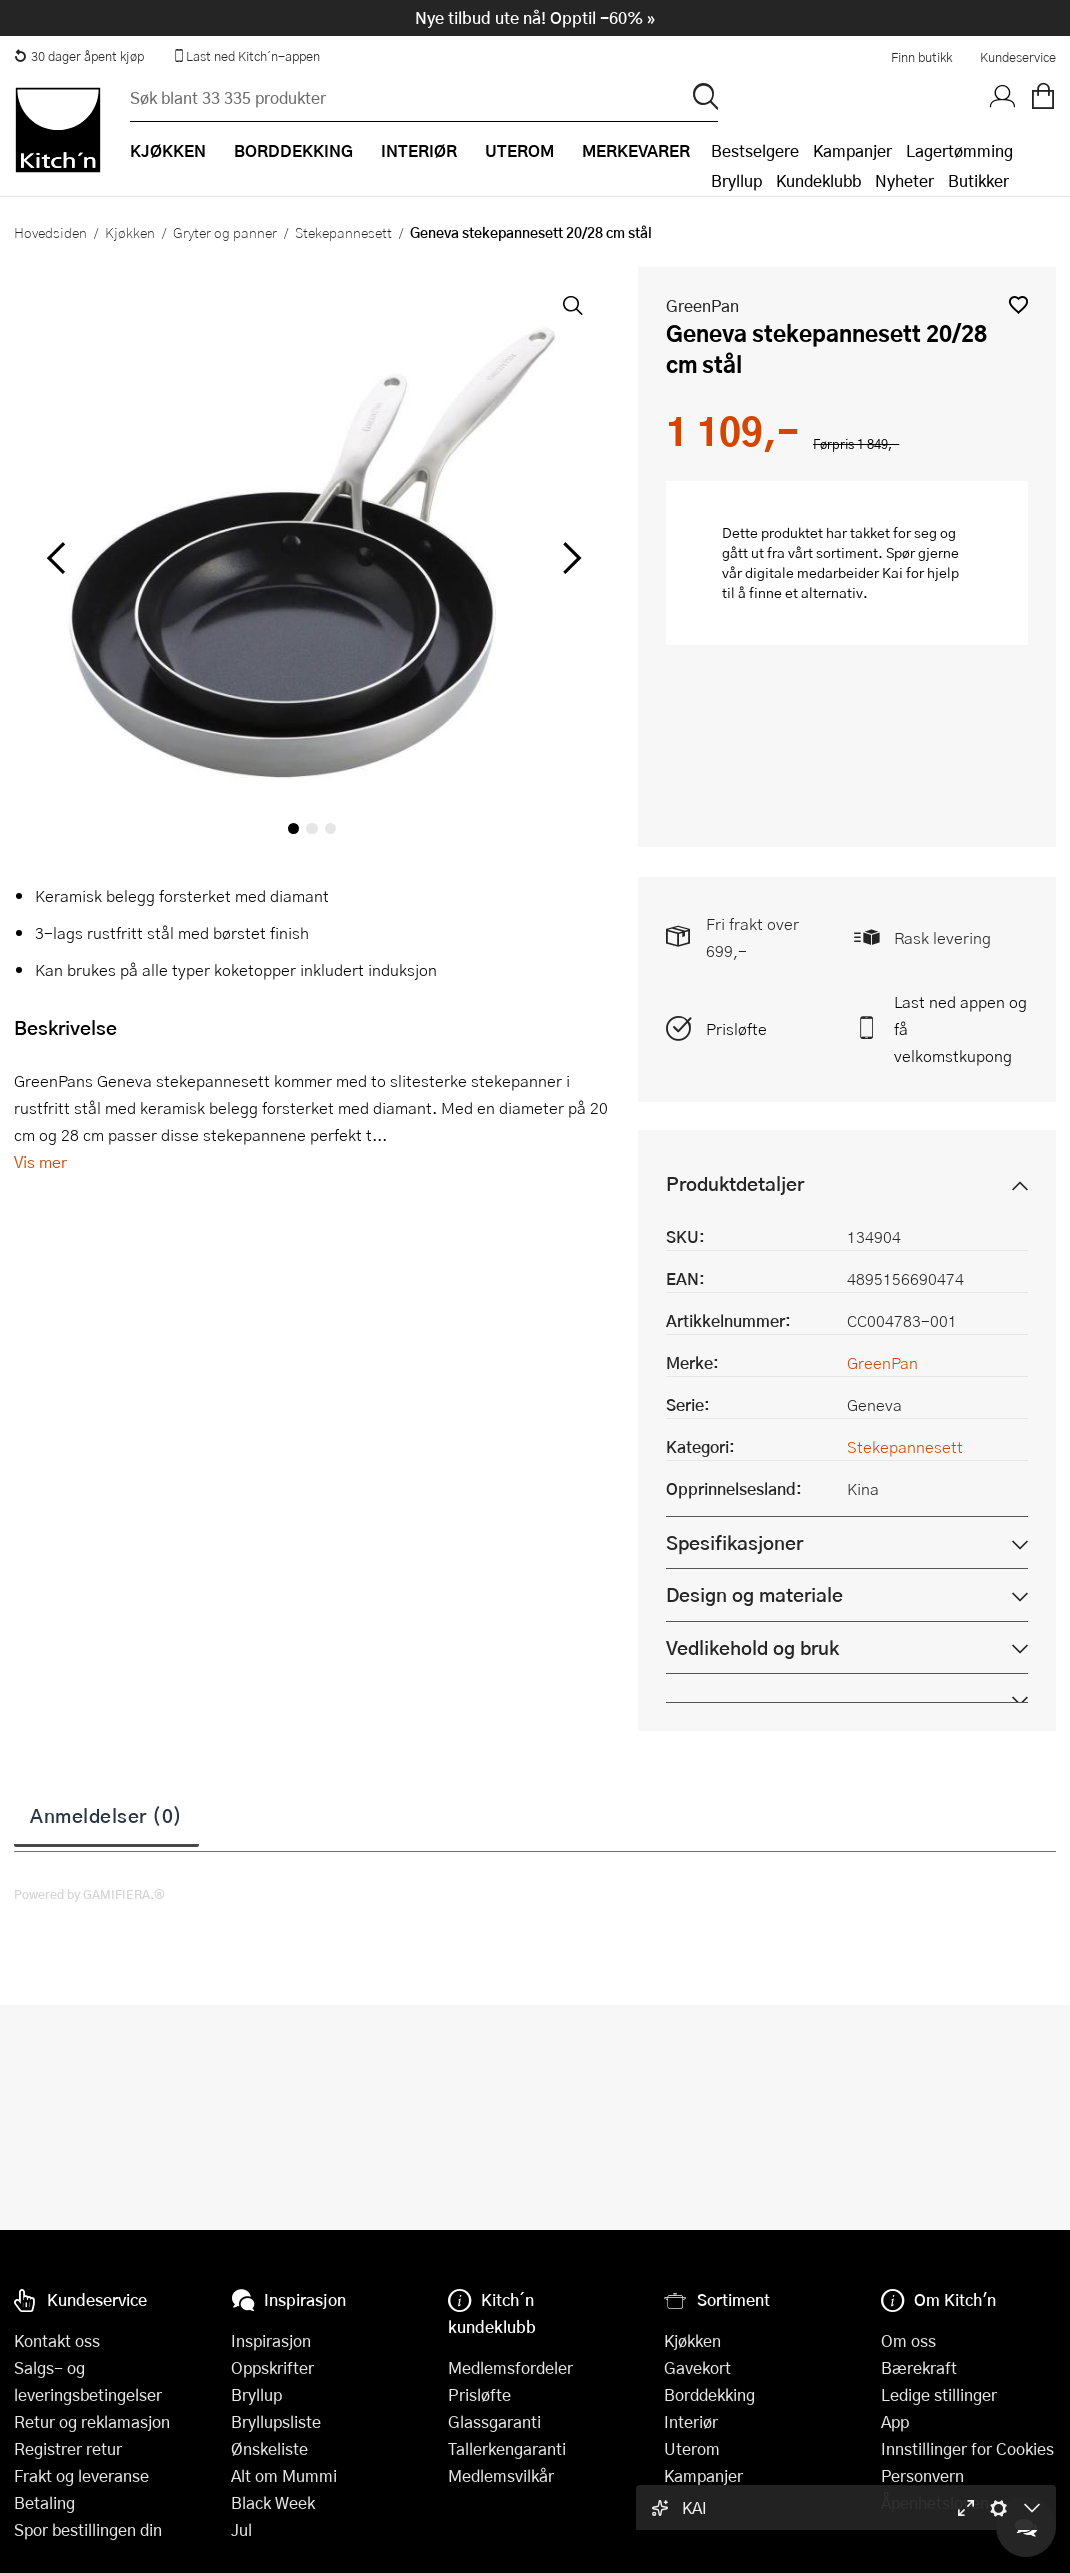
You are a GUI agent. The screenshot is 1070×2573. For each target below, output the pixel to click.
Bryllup (736, 180)
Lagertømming (959, 150)
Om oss (908, 2340)
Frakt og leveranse (81, 2475)
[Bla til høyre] (568, 558)
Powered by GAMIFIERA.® (89, 1894)
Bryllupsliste (276, 2421)
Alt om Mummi (284, 2475)
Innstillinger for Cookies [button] (967, 2448)
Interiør (691, 2421)
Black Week (273, 2502)
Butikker (978, 180)
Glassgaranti (494, 2421)
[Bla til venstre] (55, 558)
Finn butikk (921, 57)
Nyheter (904, 180)
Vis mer (40, 1161)
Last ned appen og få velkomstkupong (960, 1028)
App (895, 2421)
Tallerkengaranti (507, 2448)
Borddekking (709, 2394)
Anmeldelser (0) (106, 1815)
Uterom (692, 2448)
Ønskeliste (269, 2448)
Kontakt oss (57, 2340)
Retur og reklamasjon (92, 2421)
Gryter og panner (225, 232)
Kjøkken (130, 232)
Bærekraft (919, 2367)
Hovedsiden (50, 232)
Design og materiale (754, 1594)
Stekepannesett (343, 232)
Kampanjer (852, 150)
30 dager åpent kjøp (79, 56)
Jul (241, 2529)
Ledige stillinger (939, 2394)
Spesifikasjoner (734, 1542)
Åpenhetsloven (935, 2502)
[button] (1018, 304)
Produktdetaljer (735, 1183)
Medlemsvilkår (501, 2475)
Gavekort (697, 2367)
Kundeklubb (818, 180)
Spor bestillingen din (88, 2529)
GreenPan (702, 305)
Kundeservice (1018, 57)
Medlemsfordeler (510, 2367)
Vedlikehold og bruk (752, 1647)
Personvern (922, 2475)
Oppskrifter (272, 2367)
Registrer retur (68, 2448)
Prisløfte (736, 1028)
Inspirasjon (271, 2340)
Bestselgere (755, 150)
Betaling (44, 2502)
